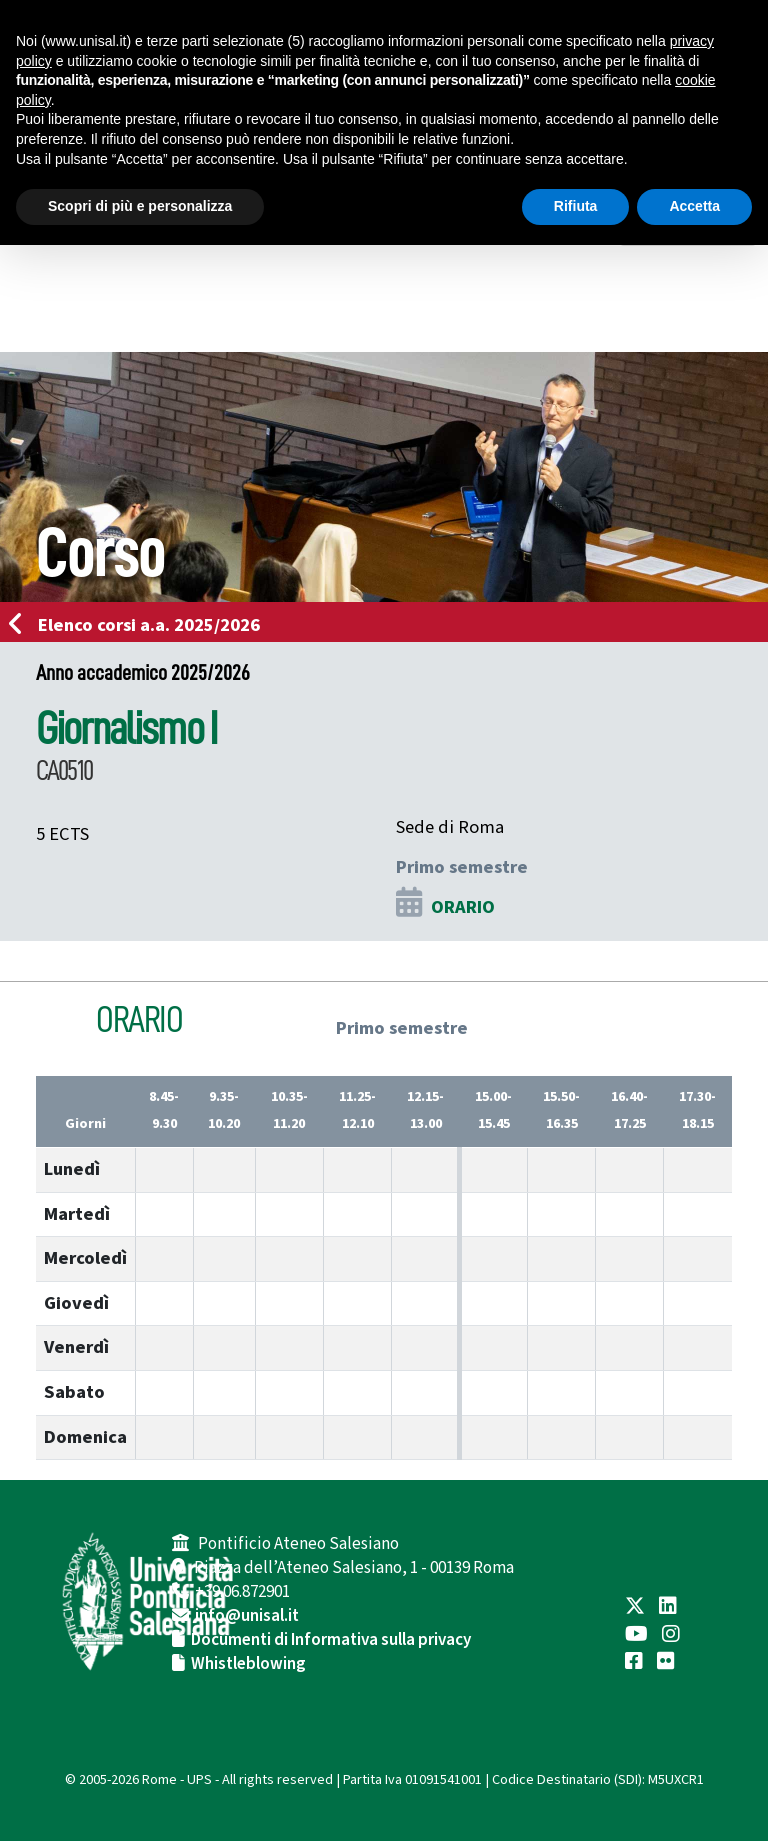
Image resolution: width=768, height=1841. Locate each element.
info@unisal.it (247, 1616)
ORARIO (463, 907)
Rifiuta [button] (576, 206)
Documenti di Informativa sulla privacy (331, 1640)
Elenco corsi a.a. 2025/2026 (140, 625)
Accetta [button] (694, 206)
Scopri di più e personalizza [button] (140, 206)
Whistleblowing (248, 1664)
